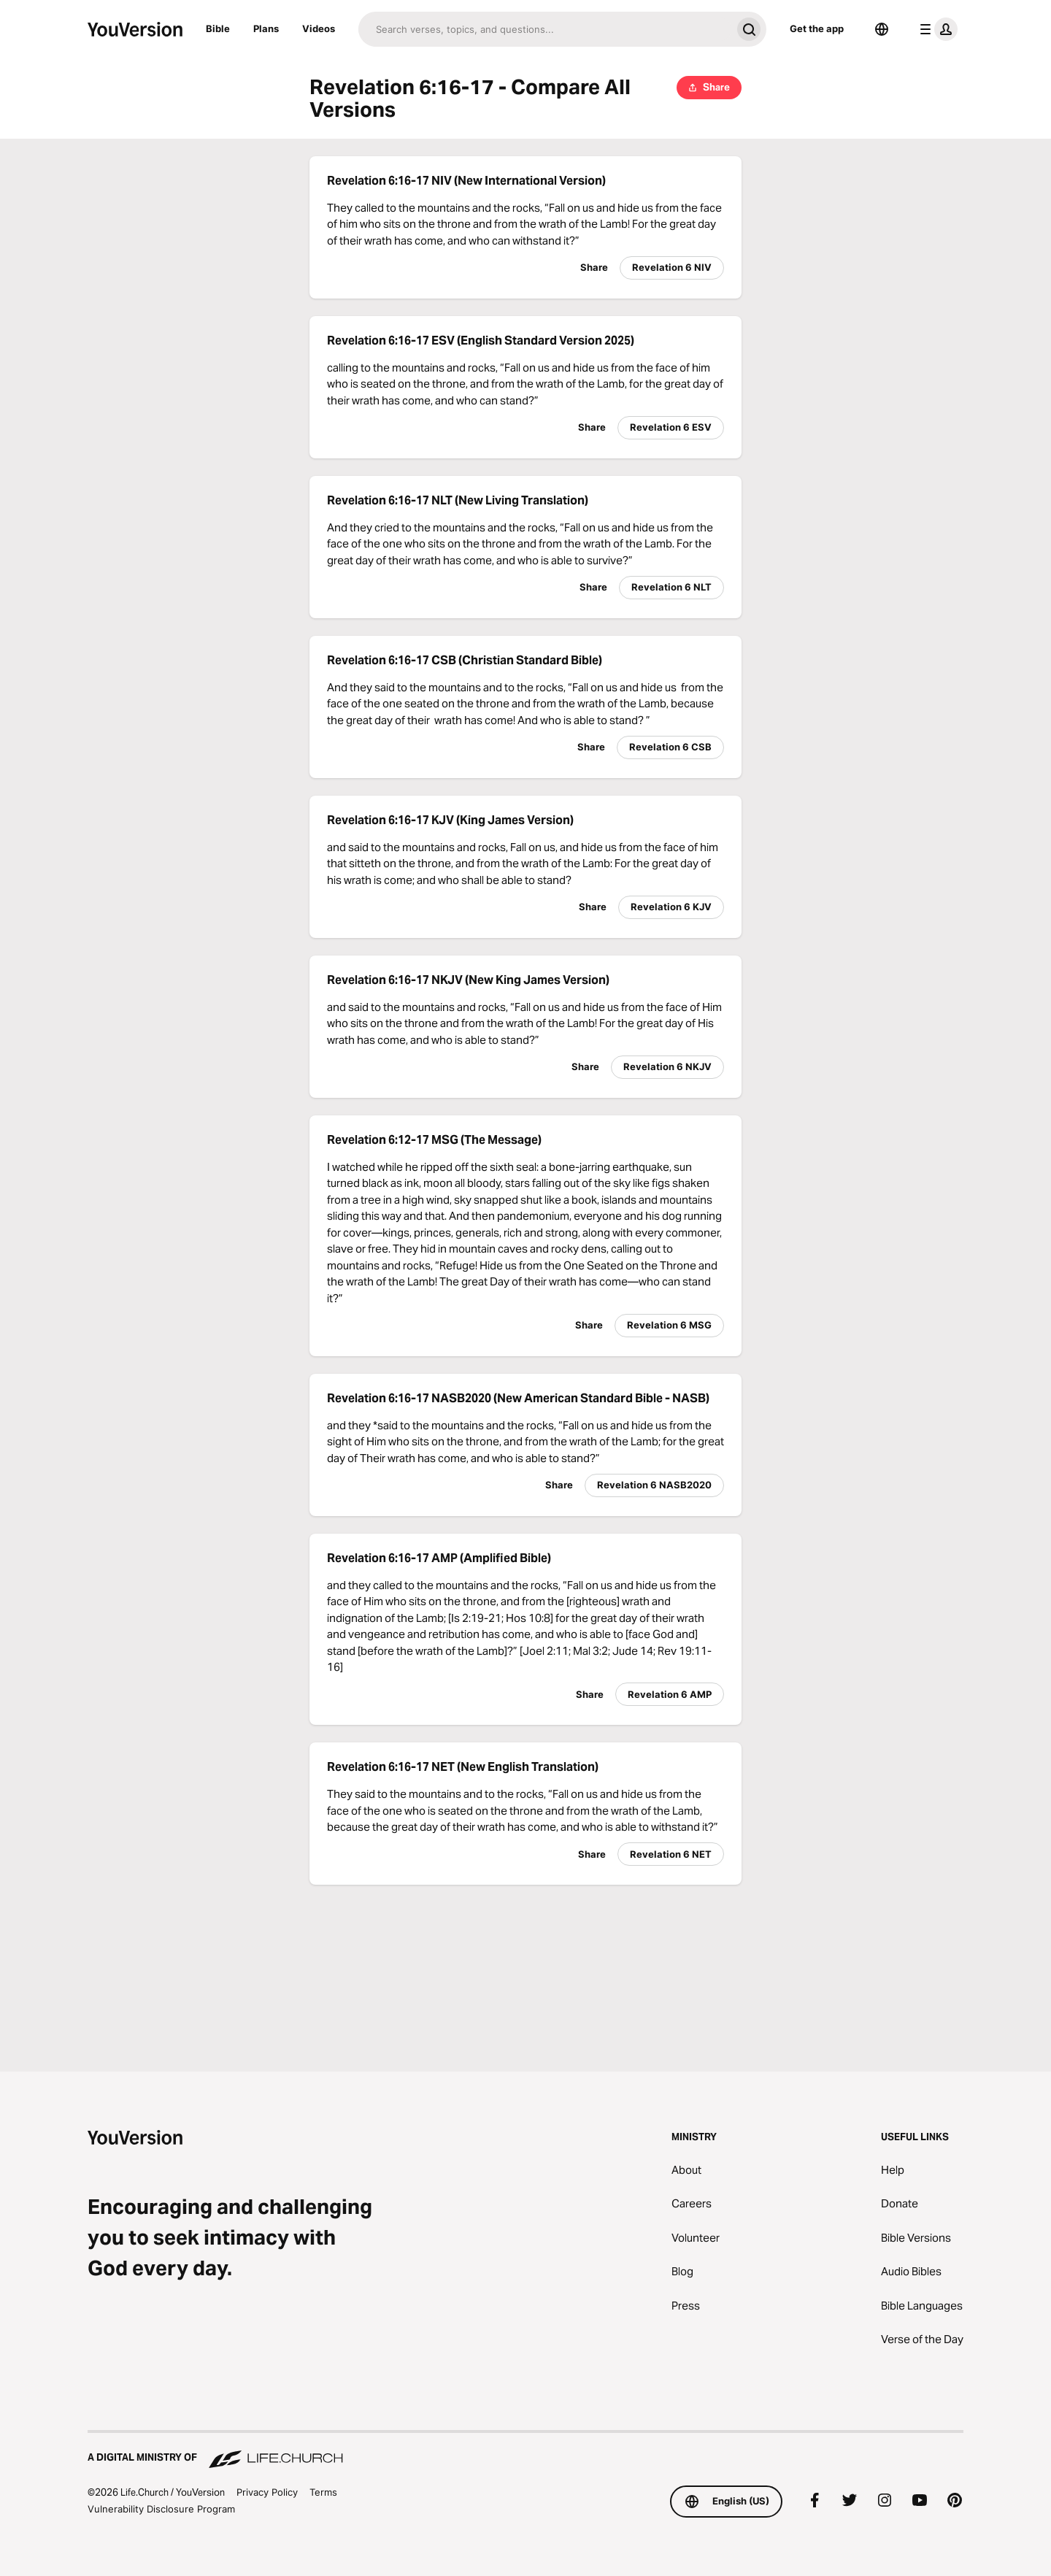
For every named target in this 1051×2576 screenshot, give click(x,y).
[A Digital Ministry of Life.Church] (525, 2450)
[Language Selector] (881, 29)
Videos (318, 28)
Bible (218, 28)
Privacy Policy (267, 2492)
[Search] (544, 29)
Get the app (817, 28)
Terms (323, 2492)
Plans (266, 28)
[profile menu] (935, 29)
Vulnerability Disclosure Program (161, 2509)
